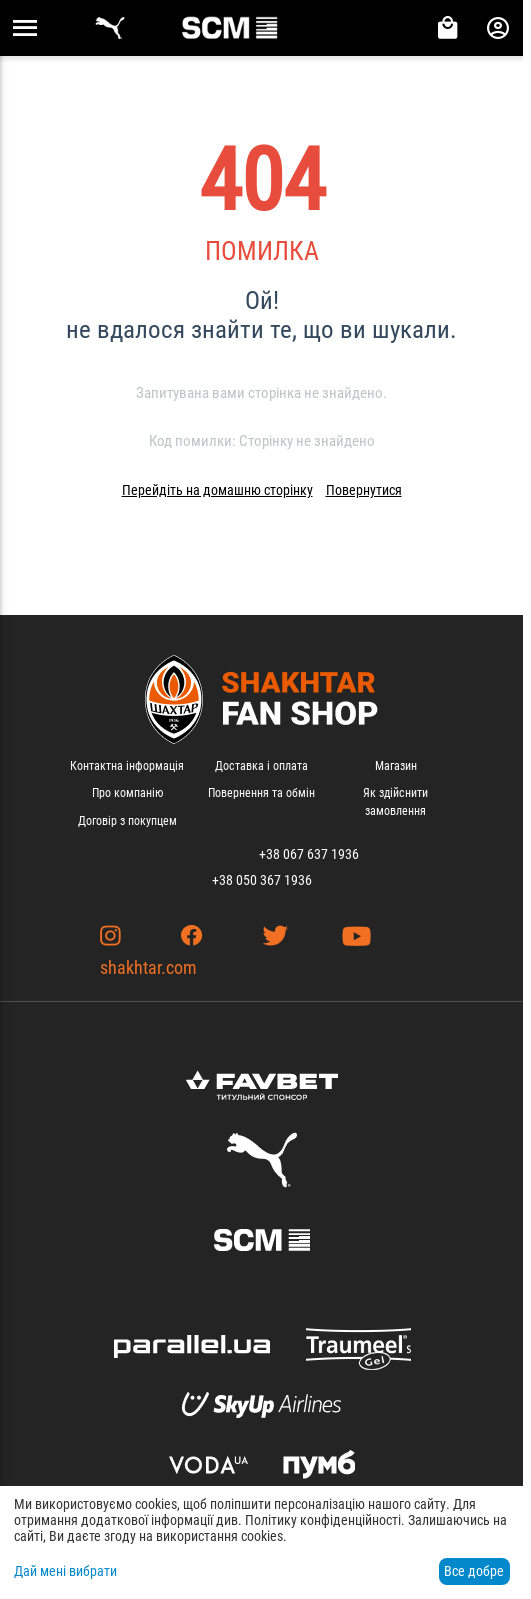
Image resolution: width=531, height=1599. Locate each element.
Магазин (396, 766)
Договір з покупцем (127, 821)
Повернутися (364, 490)
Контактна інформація (127, 766)
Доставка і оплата (261, 766)
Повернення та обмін (261, 793)
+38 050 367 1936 (262, 880)
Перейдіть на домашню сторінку (217, 490)
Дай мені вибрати (65, 1571)
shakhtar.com (148, 967)
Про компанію (127, 793)
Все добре (474, 1571)
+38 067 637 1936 (309, 854)
